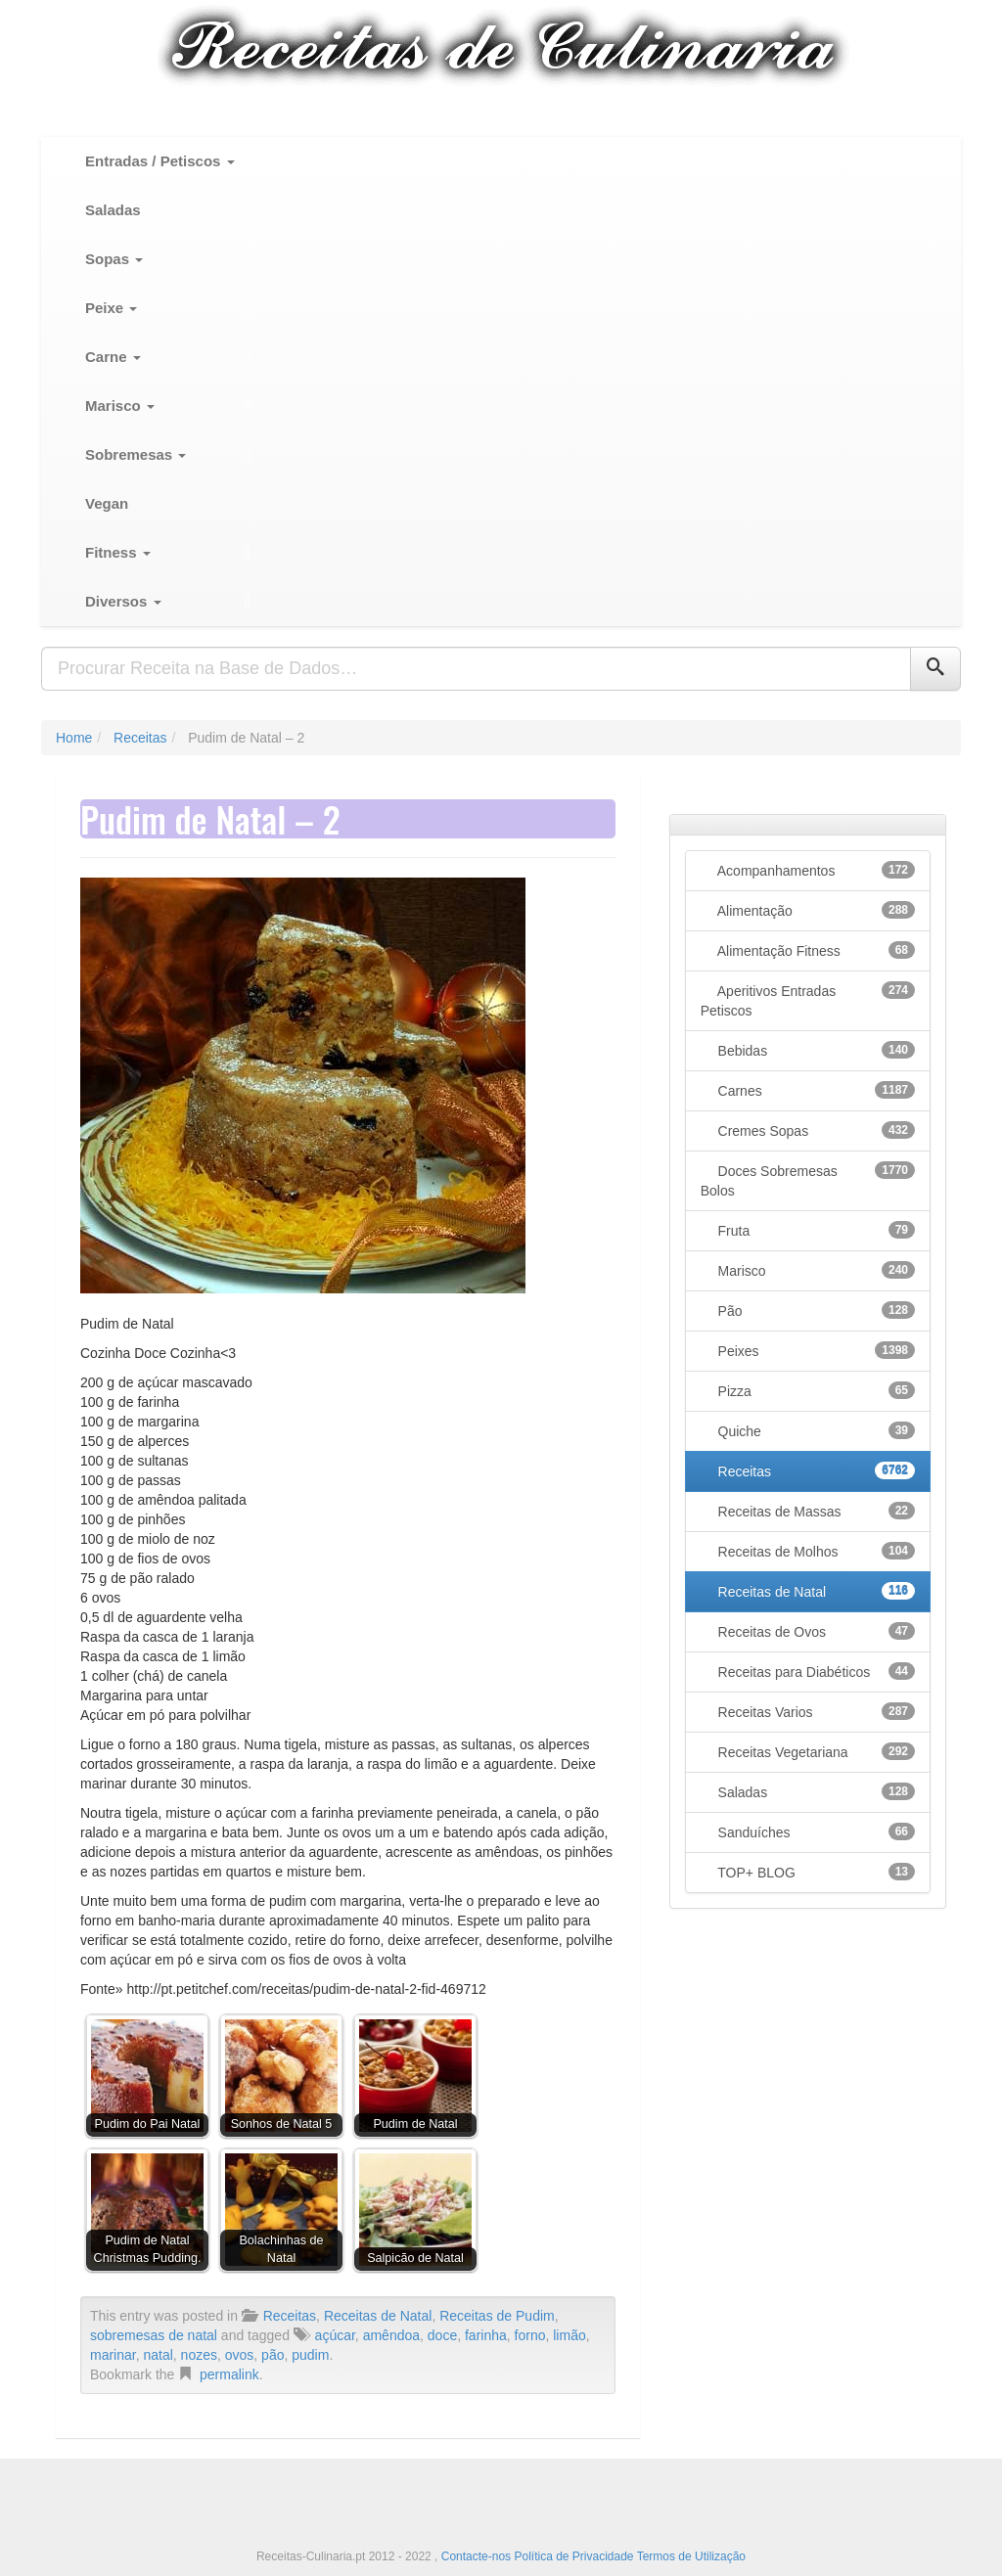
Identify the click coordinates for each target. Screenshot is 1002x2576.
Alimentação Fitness (814, 950)
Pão (814, 1310)
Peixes (814, 1350)
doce (442, 2335)
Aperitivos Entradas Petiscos (808, 999)
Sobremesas (135, 454)
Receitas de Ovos (814, 1631)
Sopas (114, 258)
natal (157, 2355)
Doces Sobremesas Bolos (808, 1179)
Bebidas (814, 1050)
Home (74, 738)
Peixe (111, 307)
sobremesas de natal (153, 2335)
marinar (113, 2355)
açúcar (335, 2335)
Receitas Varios (814, 1711)
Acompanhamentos (814, 870)
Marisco (120, 405)
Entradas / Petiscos (160, 161)
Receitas (140, 738)
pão (272, 2355)
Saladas (113, 210)
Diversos (123, 601)
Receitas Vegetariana (814, 1751)
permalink (229, 2374)
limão (569, 2335)
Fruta (814, 1230)
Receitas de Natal (378, 2316)
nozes (199, 2355)
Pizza (814, 1390)
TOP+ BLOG (814, 1871)
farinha (486, 2335)
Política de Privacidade (573, 2556)
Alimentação (814, 910)
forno (530, 2335)
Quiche (814, 1430)
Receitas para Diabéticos (814, 1671)
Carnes (814, 1090)
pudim (310, 2355)
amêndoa (391, 2335)
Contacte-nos (478, 2556)
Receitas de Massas (814, 1510)
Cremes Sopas (814, 1130)
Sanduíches (814, 1831)
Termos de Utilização (691, 2556)
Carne (113, 356)
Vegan (106, 503)
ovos (239, 2355)
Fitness (118, 552)
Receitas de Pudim (497, 2316)
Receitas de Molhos (814, 1550)
